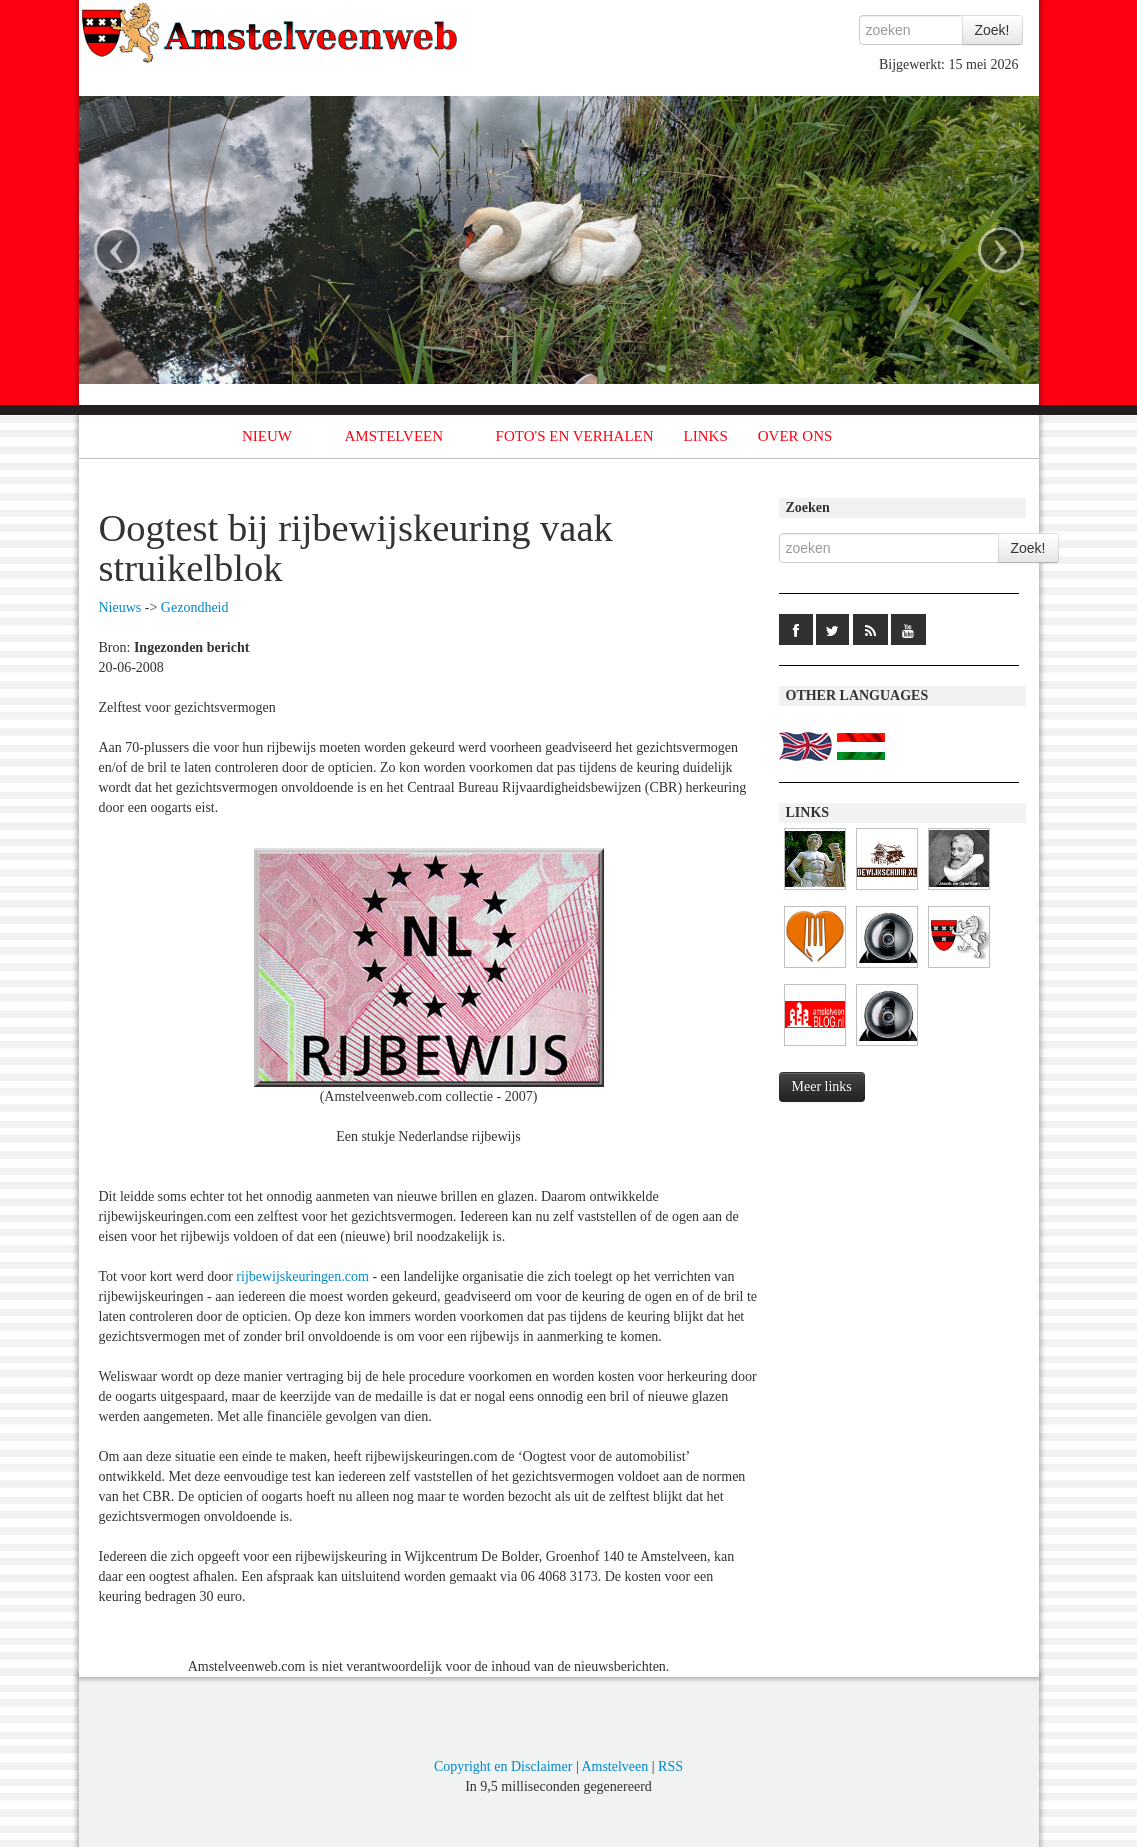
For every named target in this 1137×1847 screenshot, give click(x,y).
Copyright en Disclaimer (503, 1766)
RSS (670, 1766)
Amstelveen (614, 1766)
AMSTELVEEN (393, 436)
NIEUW (267, 436)
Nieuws (120, 607)
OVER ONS (795, 436)
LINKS (706, 436)
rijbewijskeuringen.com (302, 1276)
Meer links (822, 1086)
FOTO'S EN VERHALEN (575, 436)
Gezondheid (195, 607)
